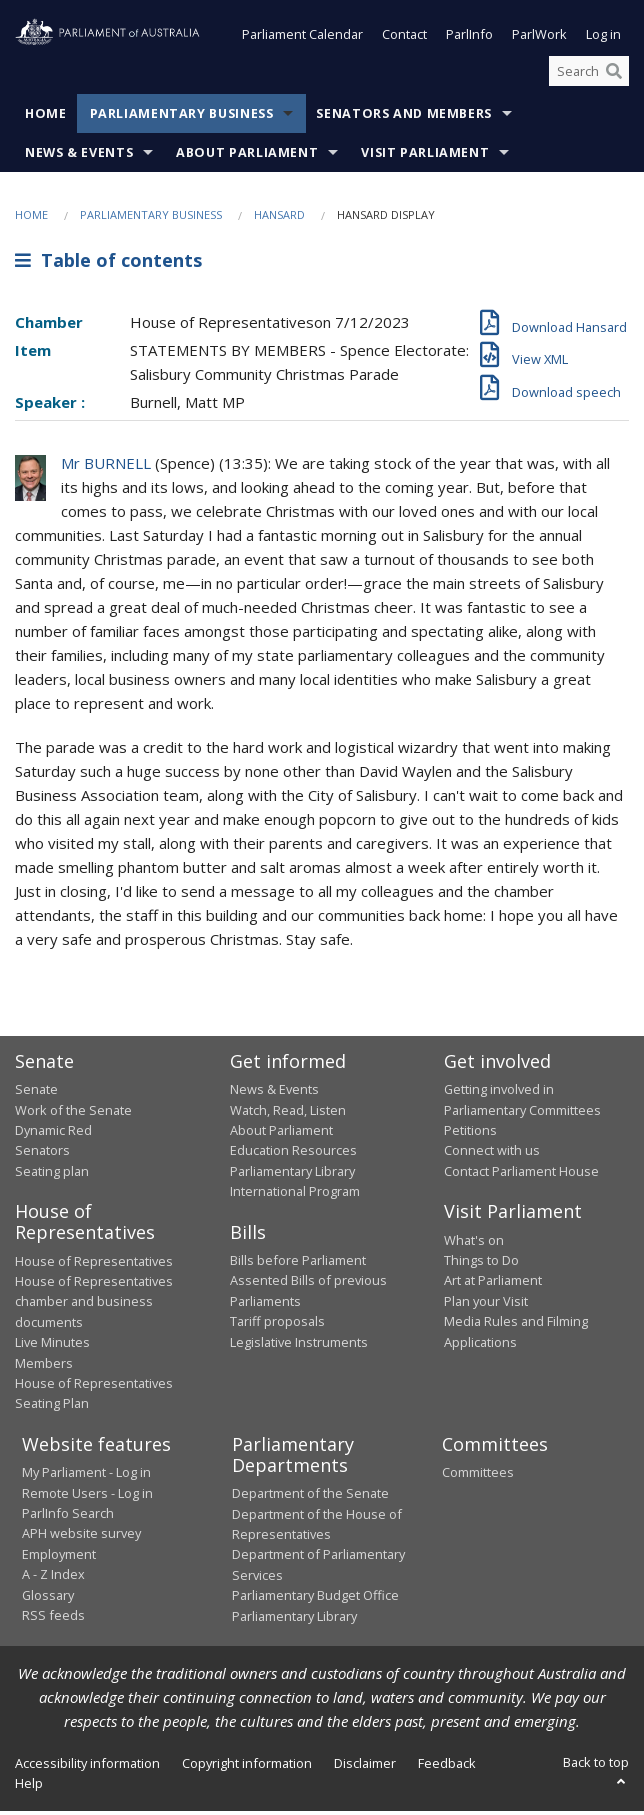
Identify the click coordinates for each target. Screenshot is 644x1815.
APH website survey (81, 1537)
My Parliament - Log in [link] (86, 1476)
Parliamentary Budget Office (315, 1599)
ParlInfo (469, 38)
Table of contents (108, 264)
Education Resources (293, 1154)
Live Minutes (52, 1346)
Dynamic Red (53, 1134)
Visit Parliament (425, 156)
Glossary (48, 1599)
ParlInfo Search (68, 1517)
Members (44, 1367)
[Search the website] (589, 75)
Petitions (470, 1134)
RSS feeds (53, 1619)
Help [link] (29, 1787)
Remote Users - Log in (87, 1497)
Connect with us (492, 1154)
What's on (474, 1244)
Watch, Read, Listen (288, 1114)
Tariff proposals (277, 1325)
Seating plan (52, 1175)
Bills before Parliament (298, 1264)
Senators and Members (404, 117)
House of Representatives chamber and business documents (94, 1305)
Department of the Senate (310, 1497)
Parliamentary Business (182, 117)
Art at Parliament (493, 1284)
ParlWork (539, 38)
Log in (603, 38)
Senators (42, 1154)
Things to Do (481, 1264)
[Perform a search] (614, 75)
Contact (404, 38)
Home (46, 117)
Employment (59, 1558)
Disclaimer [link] (365, 1767)
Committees (478, 1476)
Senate (36, 1093)
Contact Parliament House (521, 1175)
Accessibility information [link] (87, 1767)
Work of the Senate (73, 1114)
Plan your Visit (486, 1305)
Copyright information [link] (247, 1767)
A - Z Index (53, 1578)
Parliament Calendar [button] (302, 38)
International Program (295, 1195)
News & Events (79, 156)
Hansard (279, 218)
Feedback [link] (447, 1767)
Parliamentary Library (292, 1175)
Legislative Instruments (299, 1346)
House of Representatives (94, 1265)
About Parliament (247, 156)
